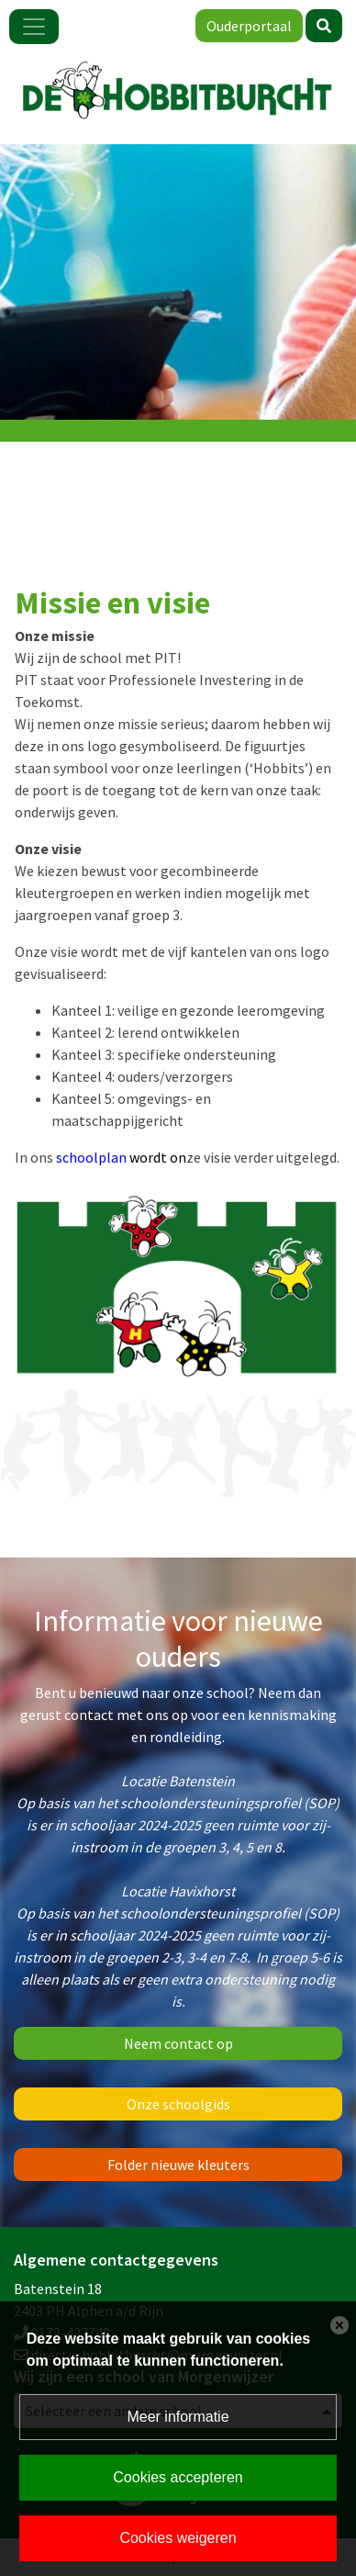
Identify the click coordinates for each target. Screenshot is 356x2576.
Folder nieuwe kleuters (178, 2164)
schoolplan (117, 1157)
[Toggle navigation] (34, 26)
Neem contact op (178, 2043)
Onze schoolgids (178, 2104)
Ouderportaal (249, 26)
